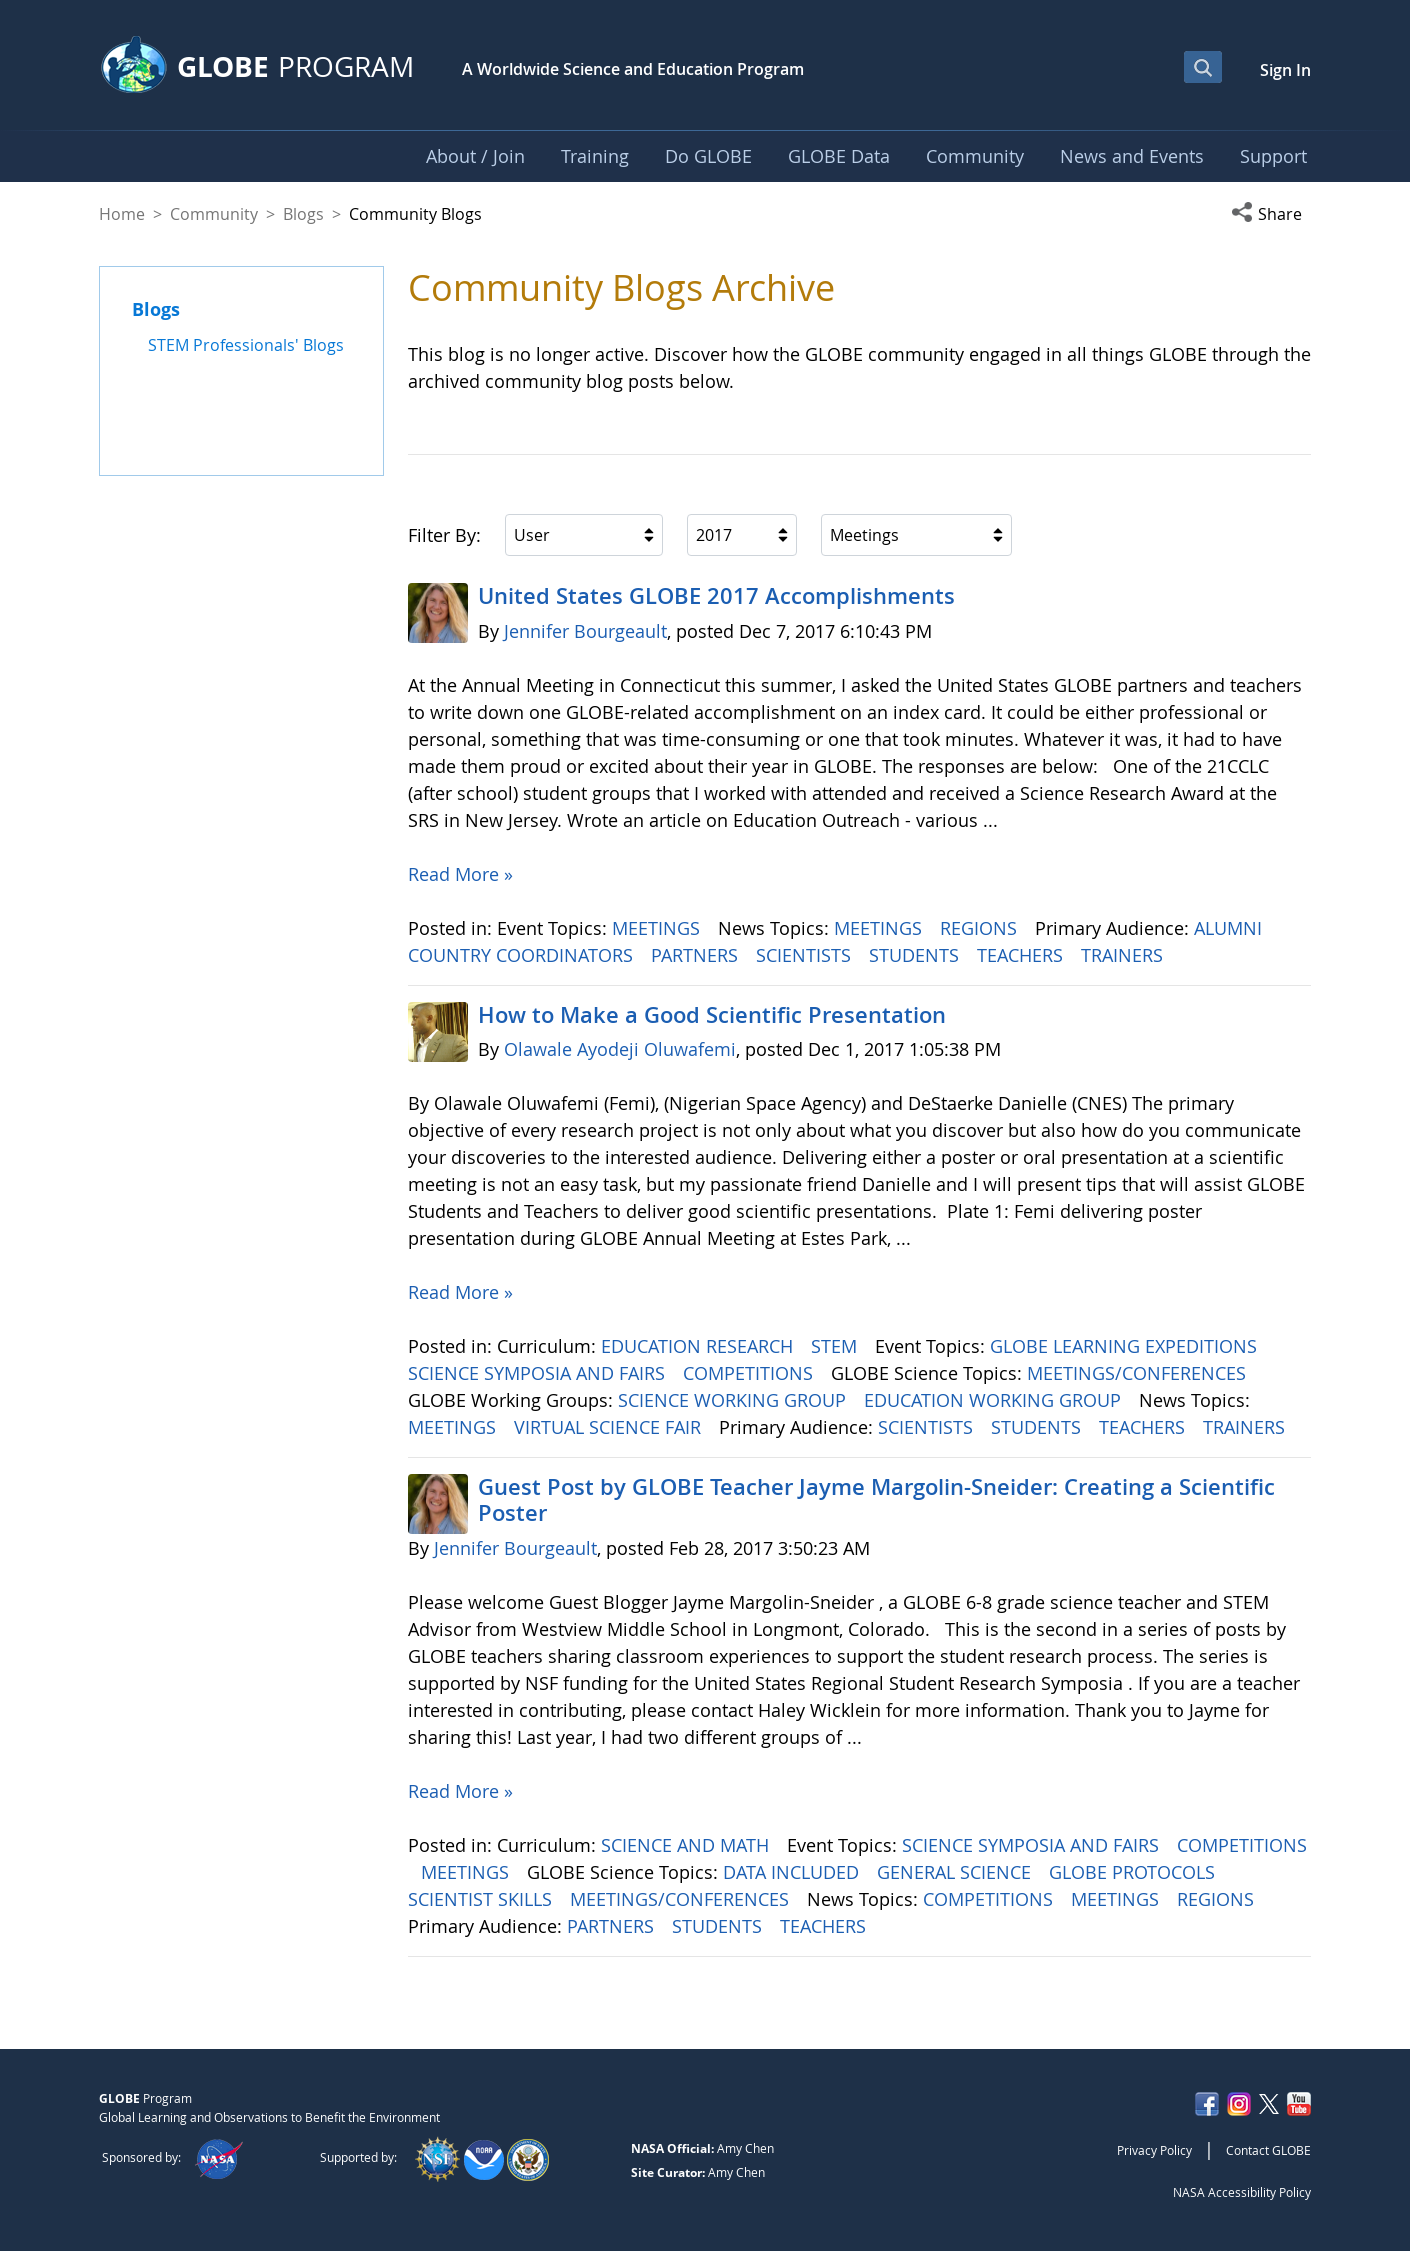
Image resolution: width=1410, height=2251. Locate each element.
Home (122, 214)
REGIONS (981, 928)
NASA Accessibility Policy (1242, 2192)
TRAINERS (1124, 955)
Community (214, 214)
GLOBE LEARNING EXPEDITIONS (1126, 1346)
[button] (1271, 214)
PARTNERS (697, 955)
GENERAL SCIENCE (956, 1872)
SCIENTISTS (806, 955)
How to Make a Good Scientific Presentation (712, 1015)
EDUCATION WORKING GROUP (995, 1400)
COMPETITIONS (750, 1373)
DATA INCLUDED (793, 1872)
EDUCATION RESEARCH (699, 1346)
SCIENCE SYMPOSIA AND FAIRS (539, 1373)
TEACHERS (1022, 955)
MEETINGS (658, 928)
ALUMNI (1230, 928)
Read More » (460, 874)
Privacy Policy (1154, 2150)
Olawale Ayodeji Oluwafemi (620, 1049)
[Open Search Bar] (1203, 67)
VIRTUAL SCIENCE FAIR (610, 1427)
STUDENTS (916, 955)
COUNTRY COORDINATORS (523, 955)
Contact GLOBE (1268, 2150)
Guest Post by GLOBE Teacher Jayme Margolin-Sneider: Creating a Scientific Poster (876, 1500)
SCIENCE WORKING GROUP (734, 1400)
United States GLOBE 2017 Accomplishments (716, 596)
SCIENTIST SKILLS (482, 1899)
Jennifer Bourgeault (585, 631)
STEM (836, 1346)
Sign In (1285, 70)
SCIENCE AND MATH (687, 1845)
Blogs (303, 214)
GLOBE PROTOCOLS (1134, 1872)
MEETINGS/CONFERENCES (1139, 1373)
